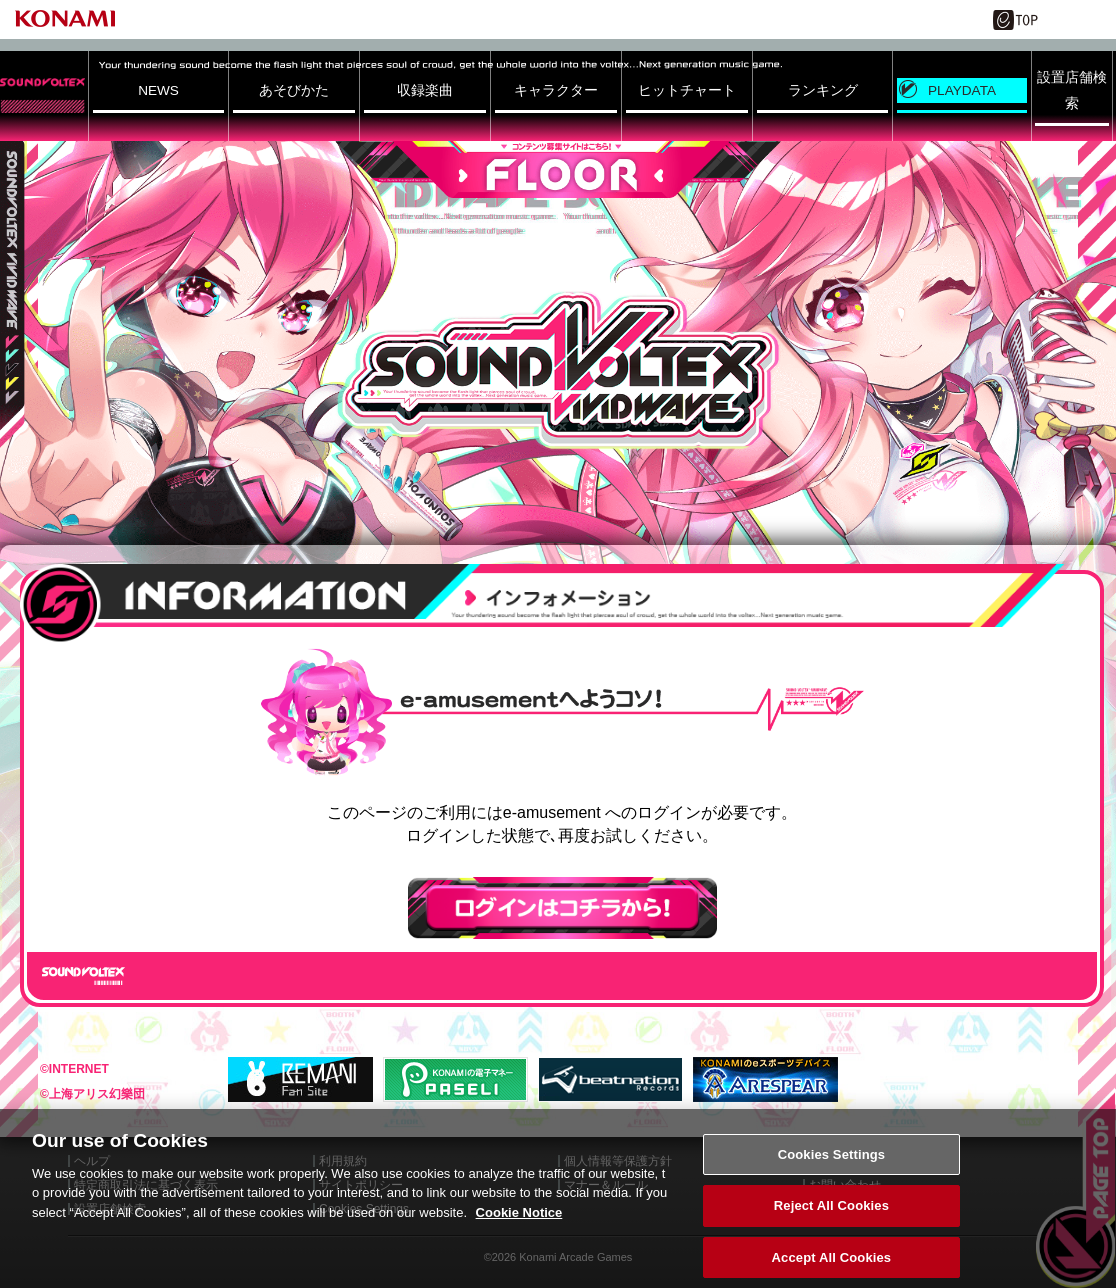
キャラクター (556, 90)
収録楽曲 (425, 90)
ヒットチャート (687, 90)
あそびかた (294, 90)
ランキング (823, 90)
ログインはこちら (562, 908)
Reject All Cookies (831, 1221)
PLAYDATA (962, 90)
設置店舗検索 (1072, 90)
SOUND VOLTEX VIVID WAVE (558, 371)
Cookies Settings (832, 1169)
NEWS (158, 90)
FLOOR (558, 169)
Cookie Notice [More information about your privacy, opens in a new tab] (519, 1227)
